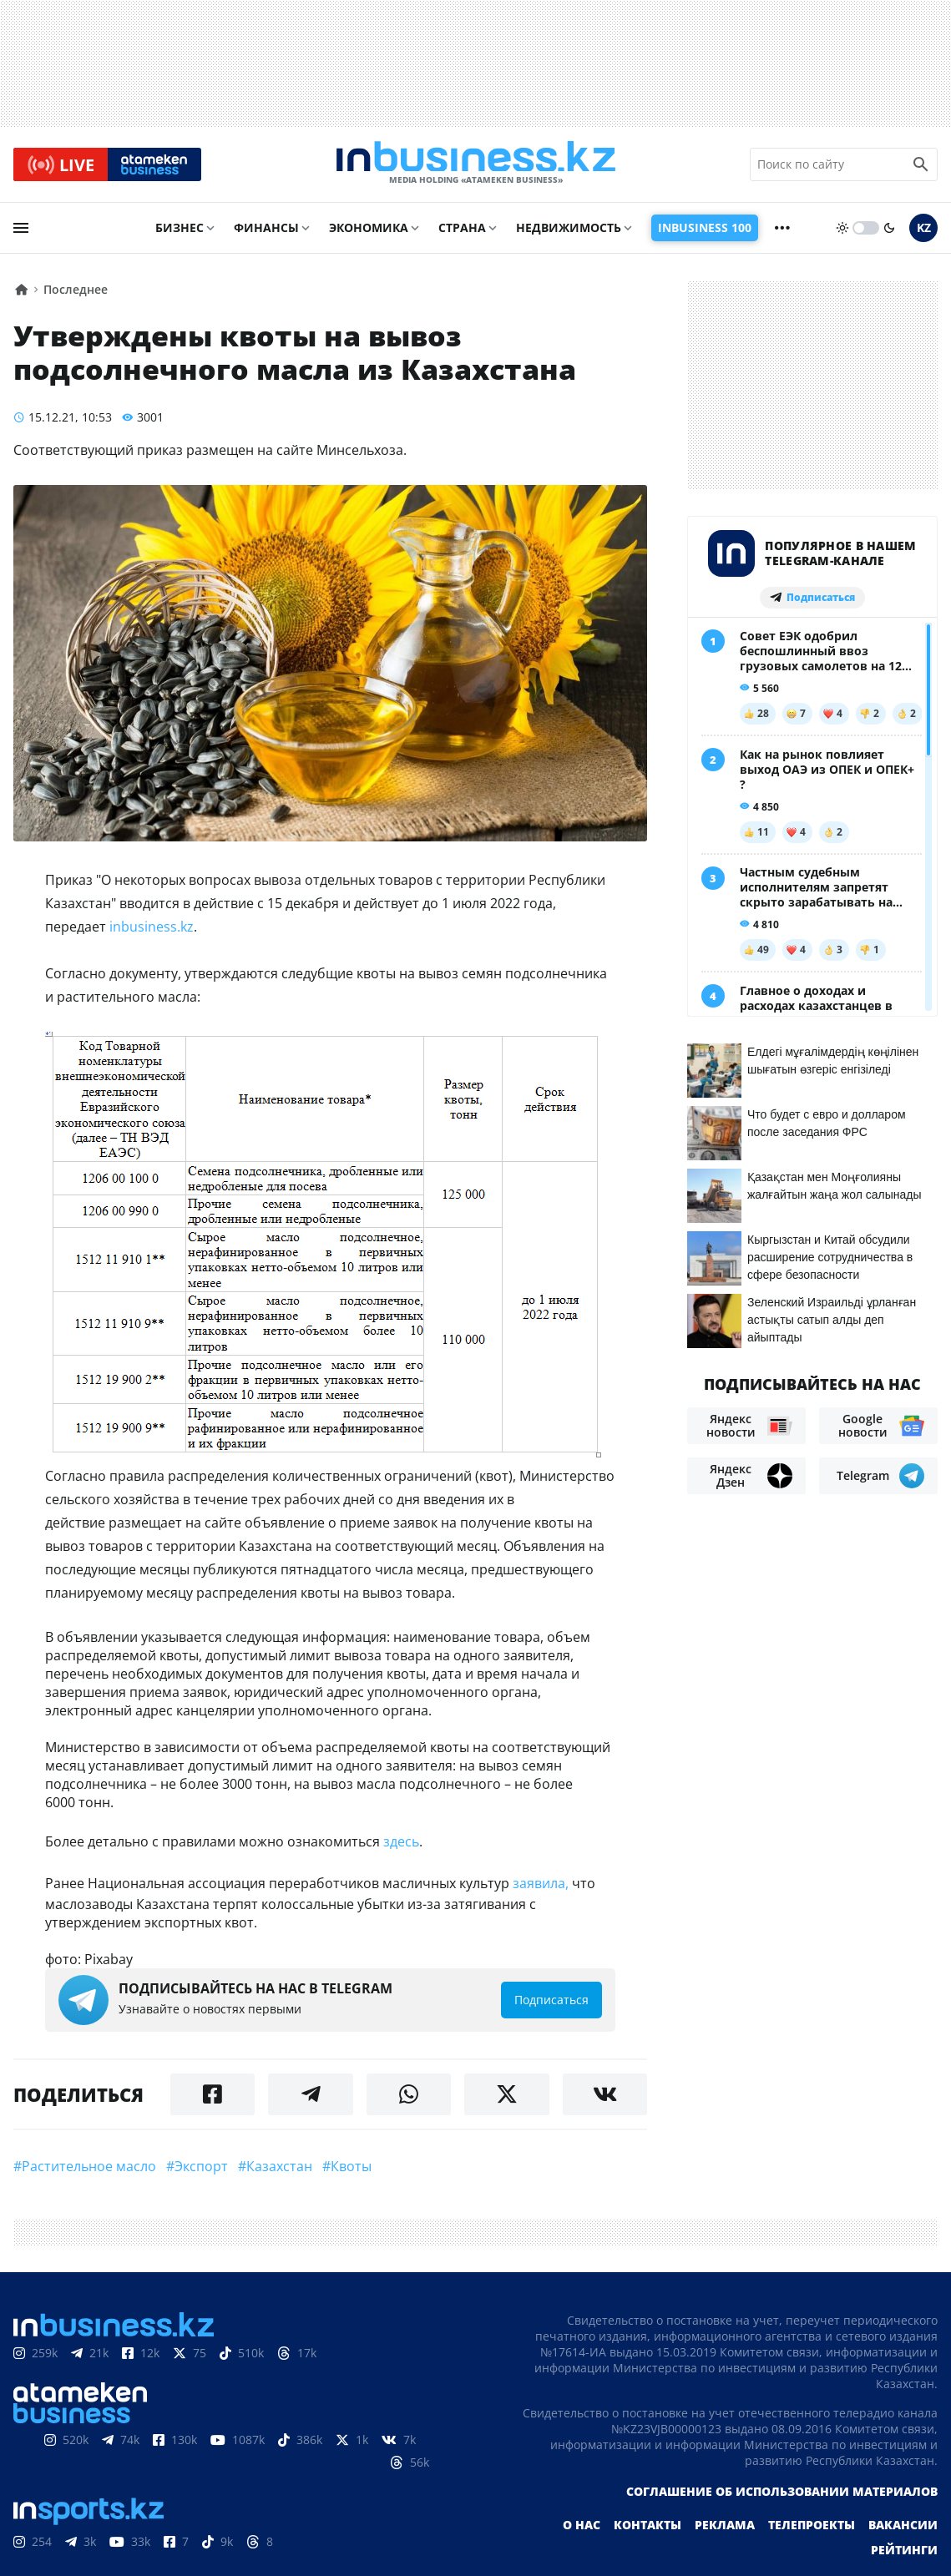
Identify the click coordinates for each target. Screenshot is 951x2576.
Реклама (725, 2528)
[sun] (842, 231)
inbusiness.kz (151, 930)
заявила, (541, 1886)
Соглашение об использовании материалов (782, 2495)
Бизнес (179, 231)
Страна (462, 231)
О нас (581, 2528)
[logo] (475, 166)
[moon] (889, 231)
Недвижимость (568, 231)
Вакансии (903, 2528)
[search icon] (921, 166)
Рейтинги (904, 2553)
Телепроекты (811, 2528)
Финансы (266, 231)
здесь (401, 1845)
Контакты (647, 2528)
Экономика (368, 231)
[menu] (21, 231)
